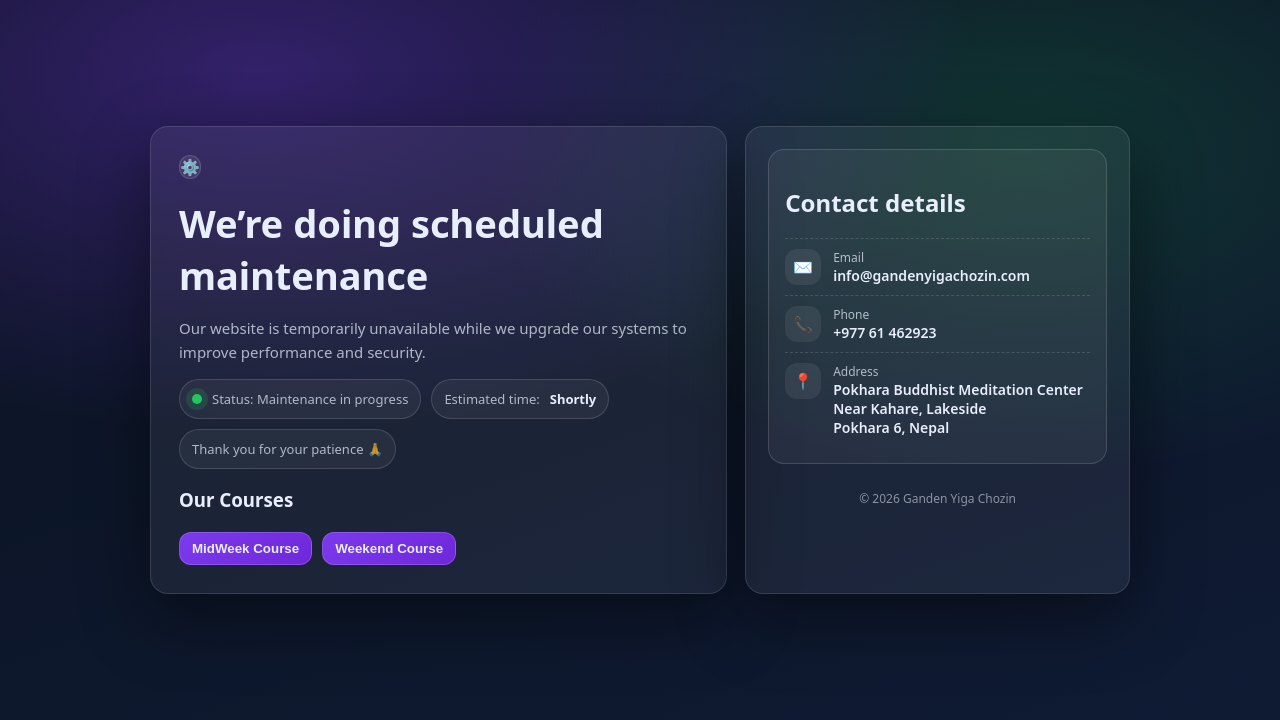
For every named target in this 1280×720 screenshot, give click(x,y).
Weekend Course (389, 548)
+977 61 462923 (884, 332)
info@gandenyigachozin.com (931, 275)
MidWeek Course (245, 548)
